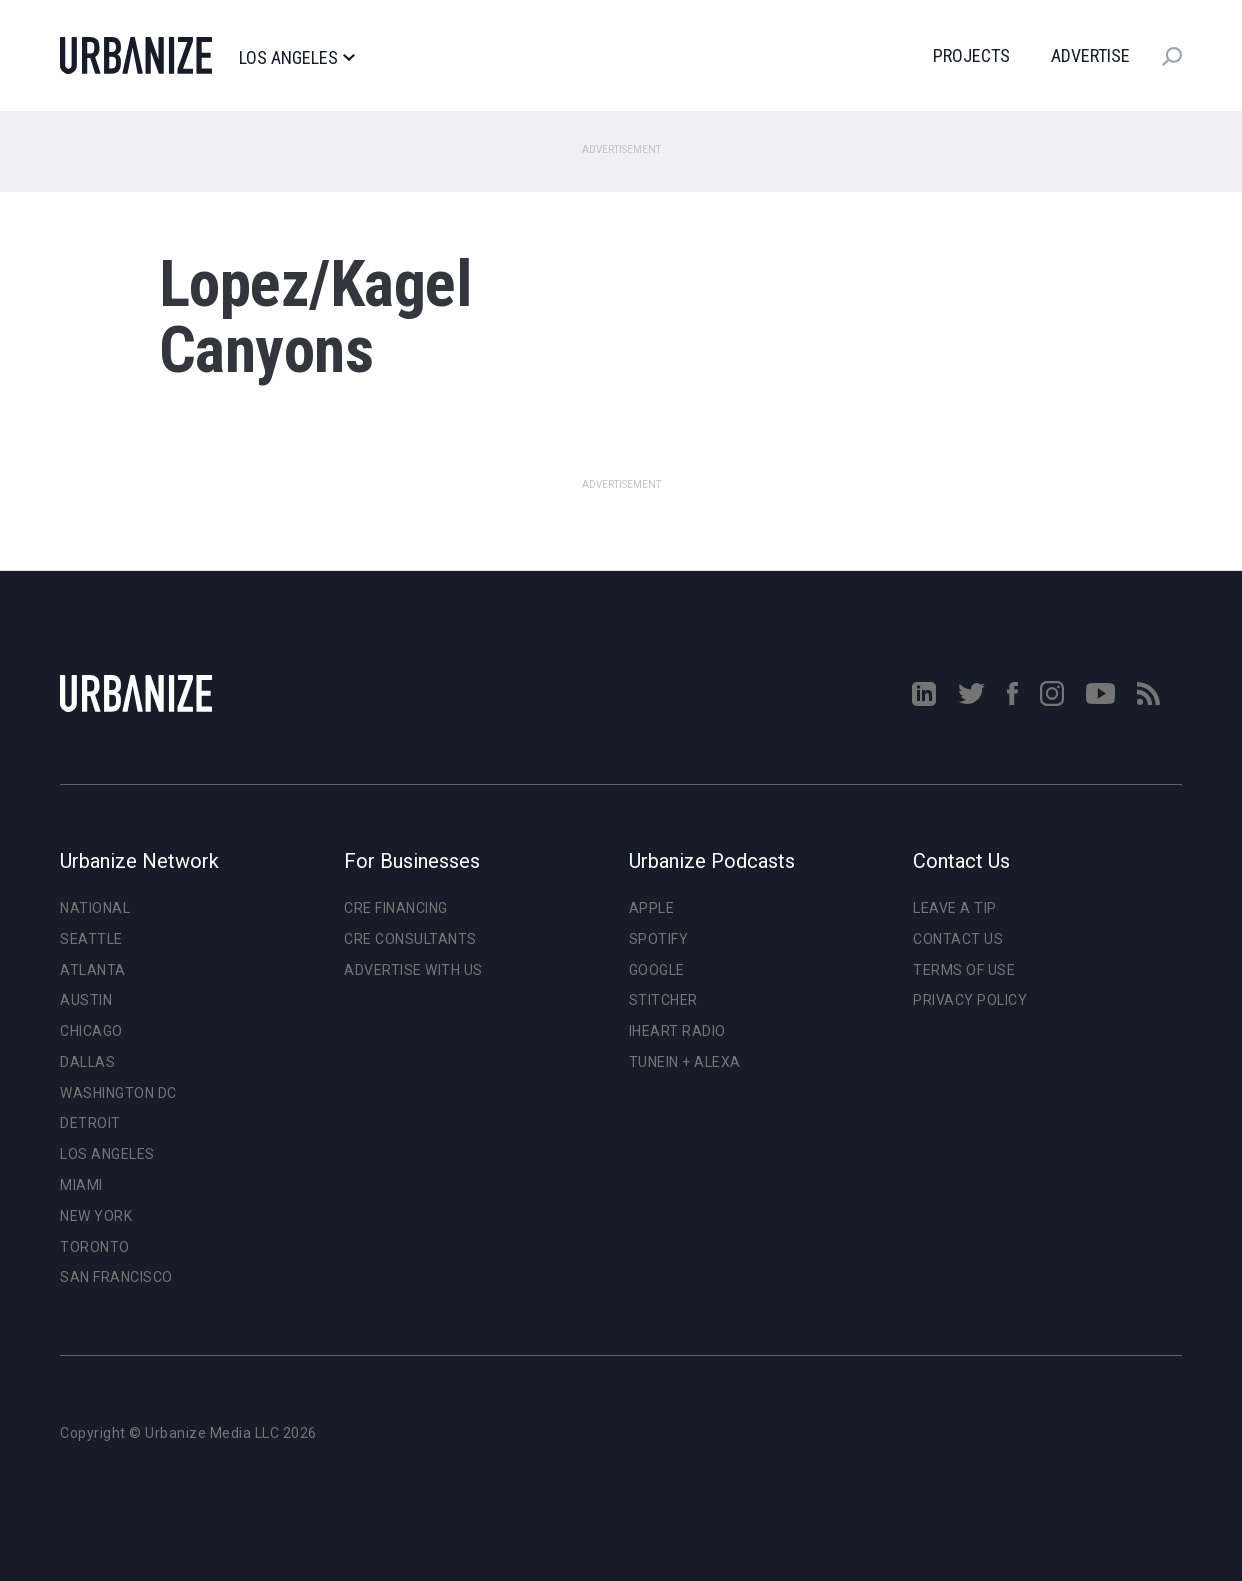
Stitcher (663, 1000)
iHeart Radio (677, 1031)
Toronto (95, 1247)
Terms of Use (964, 970)
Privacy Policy (970, 1000)
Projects (971, 55)
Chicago (91, 1031)
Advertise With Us (413, 970)
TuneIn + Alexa (685, 1062)
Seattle (91, 939)
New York (96, 1216)
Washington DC (118, 1093)
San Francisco (116, 1277)
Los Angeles (296, 58)
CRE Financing (396, 908)
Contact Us (958, 939)
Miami (81, 1185)
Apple (652, 908)
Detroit (90, 1123)
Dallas (87, 1062)
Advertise (1090, 55)
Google (657, 970)
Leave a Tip (955, 908)
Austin (86, 1000)
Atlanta (93, 970)
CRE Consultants (410, 939)
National (95, 908)
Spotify (659, 939)
